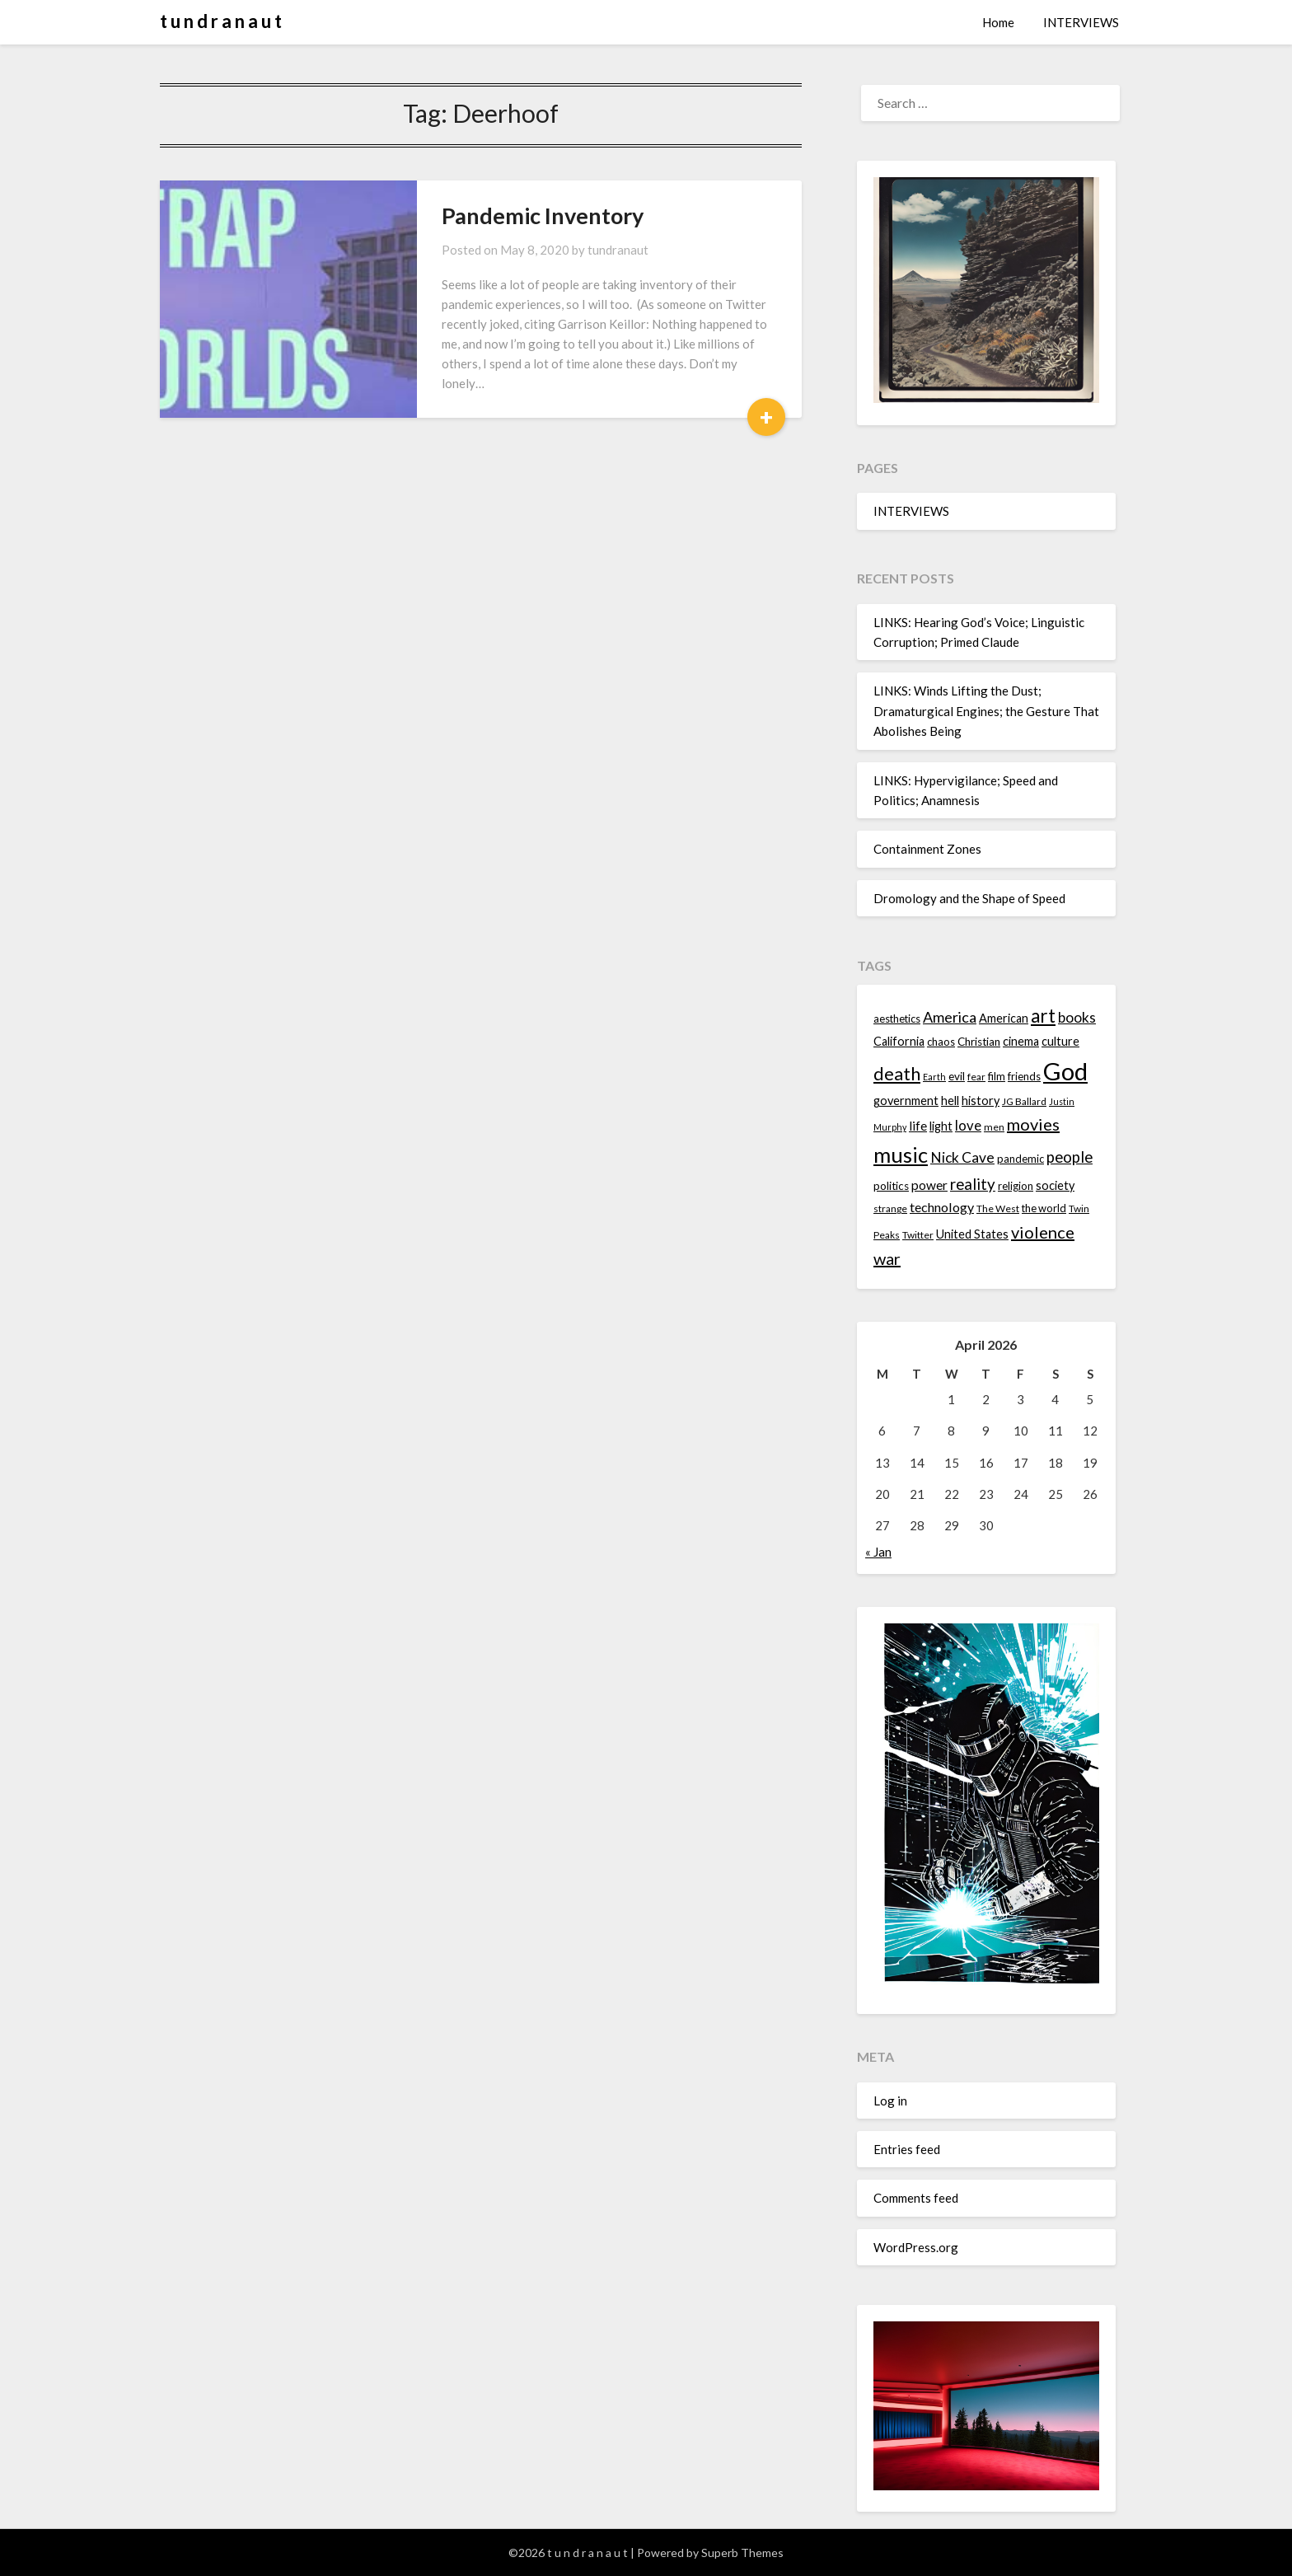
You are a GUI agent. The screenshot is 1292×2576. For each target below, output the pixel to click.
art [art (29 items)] (1043, 1016)
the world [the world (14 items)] (1044, 1208)
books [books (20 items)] (1077, 1017)
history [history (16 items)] (980, 1101)
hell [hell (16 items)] (950, 1101)
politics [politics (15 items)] (891, 1185)
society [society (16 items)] (1055, 1185)
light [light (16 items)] (941, 1126)
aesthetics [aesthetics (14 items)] (896, 1018)
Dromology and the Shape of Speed (969, 898)
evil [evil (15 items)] (956, 1076)
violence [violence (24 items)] (1042, 1232)
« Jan (878, 1551)
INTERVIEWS (1081, 22)
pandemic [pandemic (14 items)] (1020, 1158)
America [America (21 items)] (949, 1017)
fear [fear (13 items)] (976, 1076)
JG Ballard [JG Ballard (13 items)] (1024, 1101)
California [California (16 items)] (899, 1041)
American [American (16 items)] (1003, 1018)
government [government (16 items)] (906, 1101)
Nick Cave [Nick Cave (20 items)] (962, 1157)
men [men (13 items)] (994, 1127)
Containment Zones (927, 848)
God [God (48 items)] (1065, 1070)
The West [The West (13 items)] (997, 1208)
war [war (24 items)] (887, 1258)
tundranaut (617, 249)
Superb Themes (742, 2553)
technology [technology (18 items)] (942, 1207)
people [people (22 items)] (1069, 1157)
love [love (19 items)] (968, 1125)
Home (998, 22)
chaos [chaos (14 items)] (941, 1041)
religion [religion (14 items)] (1015, 1185)
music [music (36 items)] (900, 1154)
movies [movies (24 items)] (1033, 1124)
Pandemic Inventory (543, 215)
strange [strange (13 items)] (890, 1208)
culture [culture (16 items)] (1060, 1041)
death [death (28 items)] (896, 1073)
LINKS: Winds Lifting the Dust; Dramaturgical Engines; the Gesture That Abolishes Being (986, 710)
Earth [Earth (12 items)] (934, 1076)
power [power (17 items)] (929, 1185)
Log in (890, 2100)
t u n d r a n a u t (221, 21)
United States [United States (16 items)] (972, 1234)
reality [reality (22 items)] (972, 1184)
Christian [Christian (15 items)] (978, 1041)
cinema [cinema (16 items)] (1021, 1041)
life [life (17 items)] (918, 1125)
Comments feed (915, 2197)
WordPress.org (915, 2247)
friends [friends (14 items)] (1024, 1076)
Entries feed (906, 2149)
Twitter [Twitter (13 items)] (918, 1235)
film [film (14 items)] (996, 1076)
